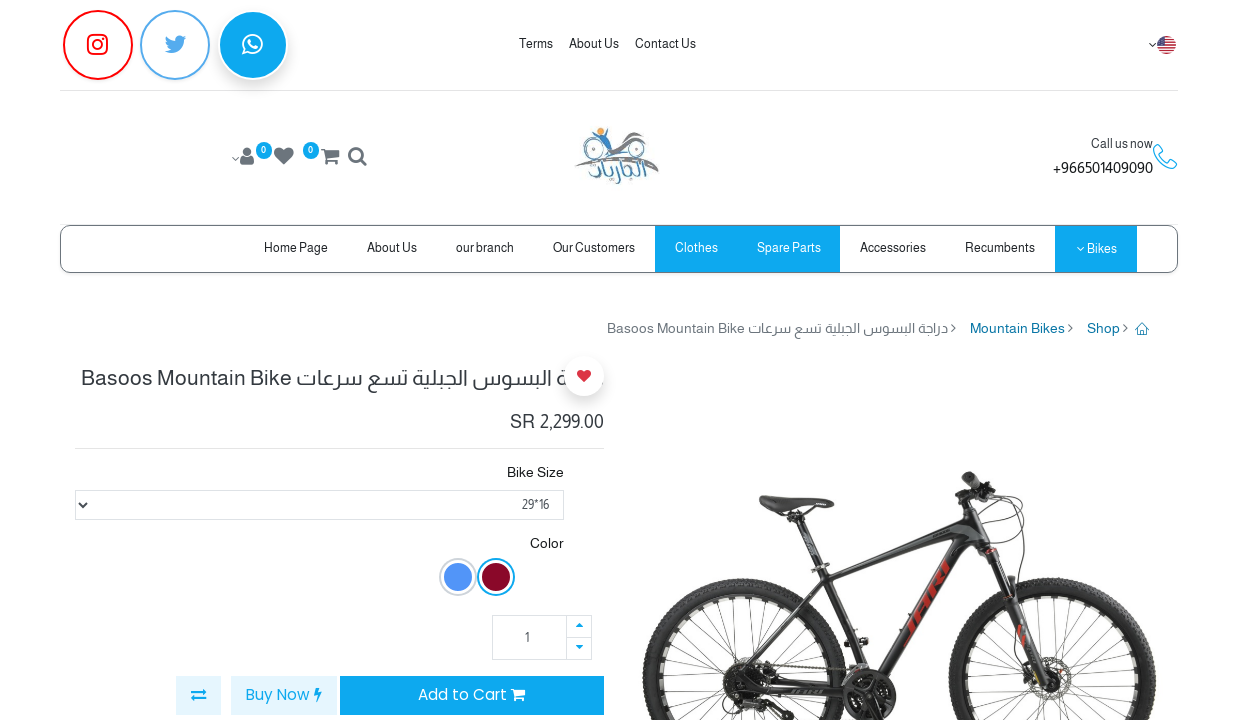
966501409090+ (1103, 167)
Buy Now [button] (284, 694)
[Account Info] (241, 159)
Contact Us (665, 44)
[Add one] (579, 626)
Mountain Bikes (1017, 328)
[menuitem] (1000, 248)
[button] (198, 695)
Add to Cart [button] (471, 694)
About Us (594, 44)
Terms (536, 44)
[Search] (357, 159)
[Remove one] (579, 648)
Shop (1103, 328)
